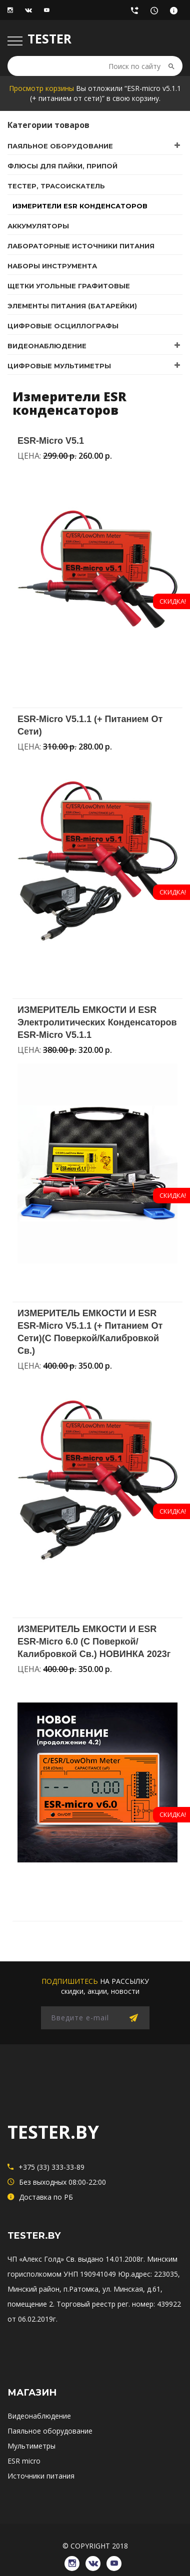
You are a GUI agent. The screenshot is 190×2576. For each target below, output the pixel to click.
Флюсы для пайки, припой (63, 166)
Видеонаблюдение (47, 346)
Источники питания (41, 2476)
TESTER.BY (53, 2132)
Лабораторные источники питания (81, 246)
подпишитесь (70, 1981)
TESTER (50, 38)
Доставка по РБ (176, 13)
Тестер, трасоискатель (56, 186)
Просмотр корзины (41, 88)
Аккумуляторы (38, 226)
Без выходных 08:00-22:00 (156, 13)
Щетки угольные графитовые (69, 286)
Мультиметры (32, 2446)
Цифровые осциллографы (63, 326)
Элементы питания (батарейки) (72, 306)
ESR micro (24, 2461)
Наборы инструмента (52, 266)
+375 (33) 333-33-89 (137, 13)
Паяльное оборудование (60, 146)
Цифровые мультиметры (59, 366)
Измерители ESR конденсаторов (80, 206)
